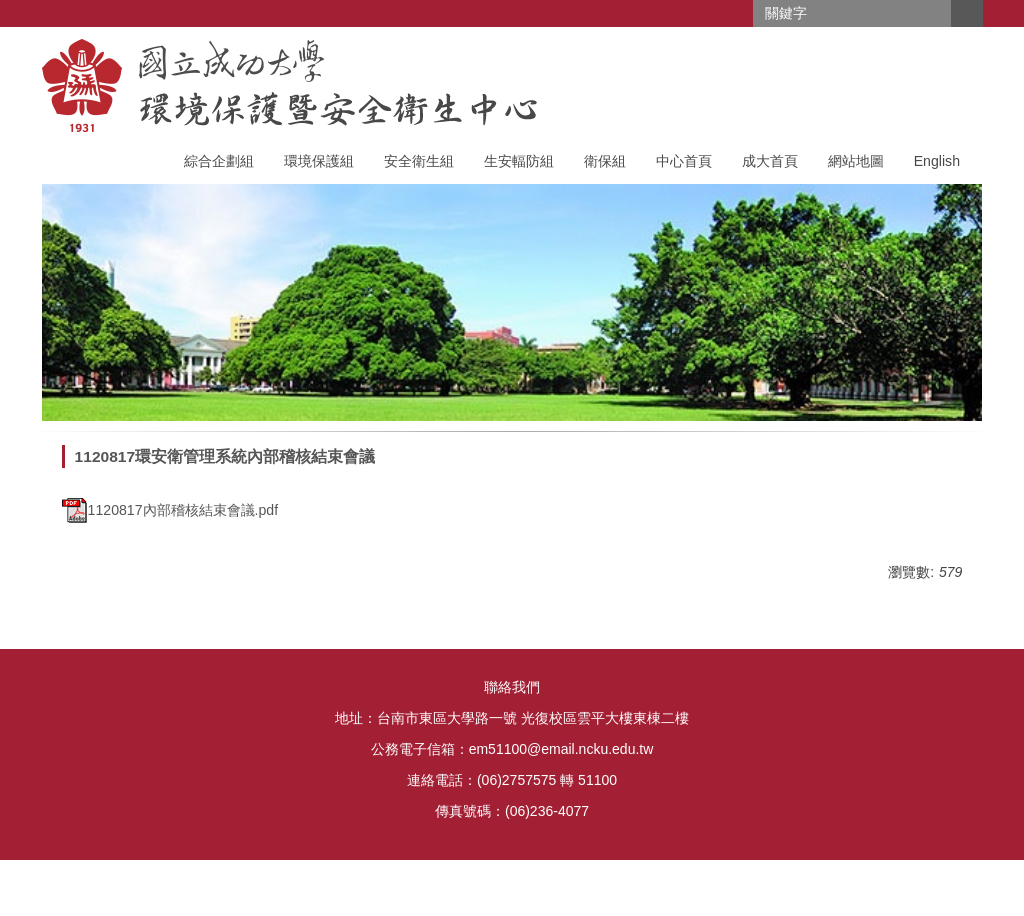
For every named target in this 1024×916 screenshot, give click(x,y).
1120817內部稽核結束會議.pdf (170, 510)
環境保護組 (319, 161)
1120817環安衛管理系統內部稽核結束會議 (225, 456)
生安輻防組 (519, 161)
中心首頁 (684, 161)
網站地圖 (856, 161)
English (937, 161)
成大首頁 (770, 161)
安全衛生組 (419, 161)
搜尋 (967, 13)
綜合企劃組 (219, 161)
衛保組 (605, 161)
